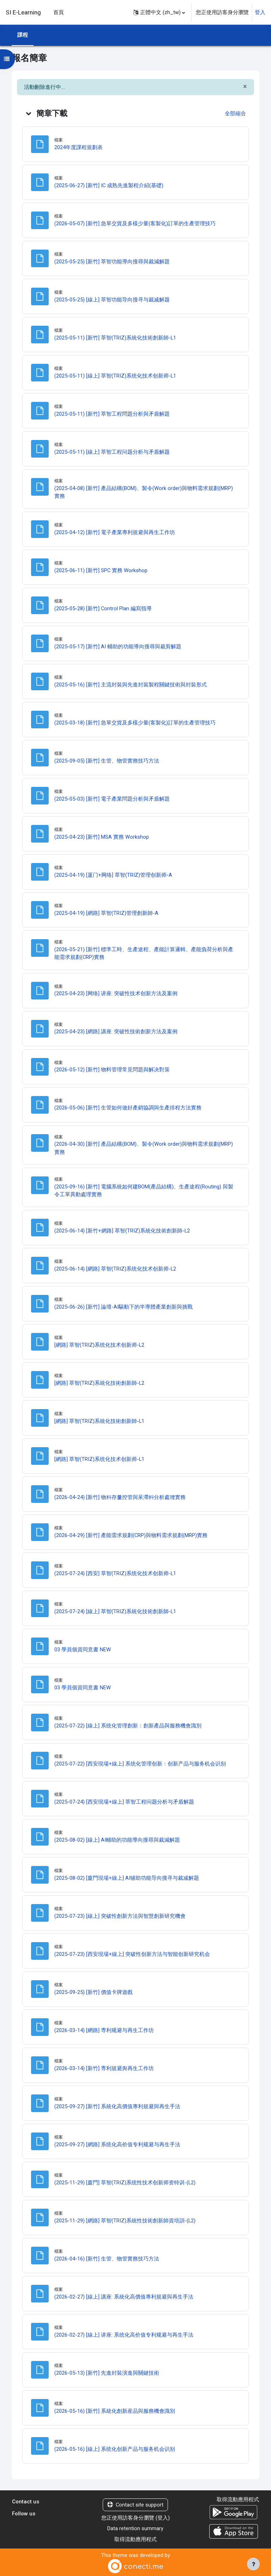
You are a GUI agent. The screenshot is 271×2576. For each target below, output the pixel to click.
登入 (260, 12)
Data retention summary (135, 2528)
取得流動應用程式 (135, 2539)
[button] (159, 12)
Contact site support (135, 2505)
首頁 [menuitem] (58, 12)
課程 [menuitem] (22, 35)
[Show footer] (253, 2564)
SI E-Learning (23, 12)
